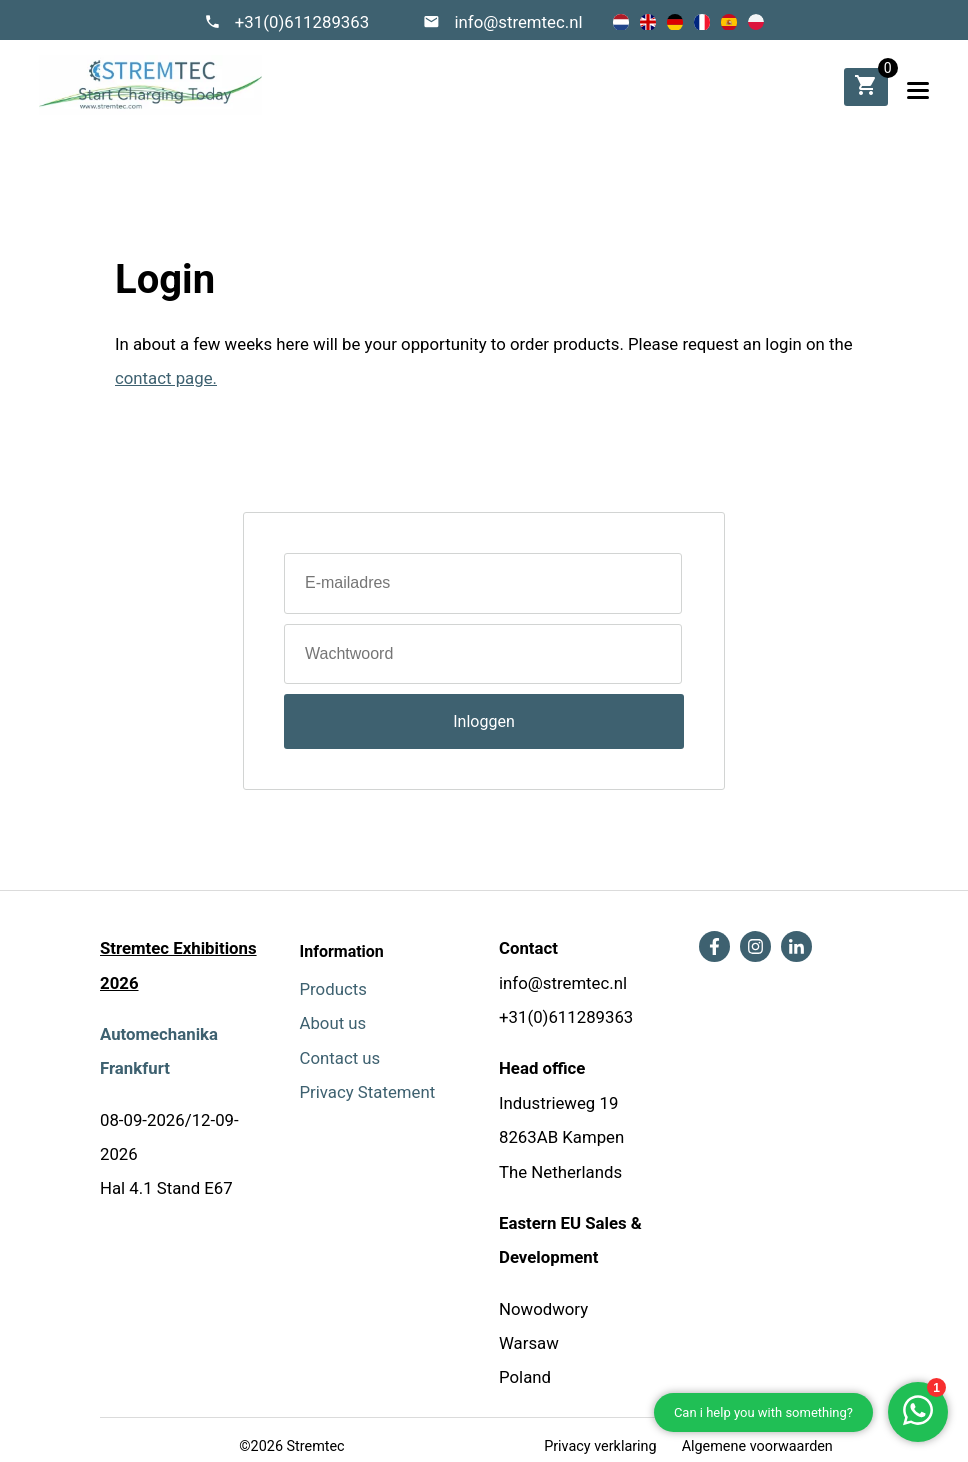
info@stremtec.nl (518, 22)
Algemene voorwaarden (757, 1446)
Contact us (340, 1058)
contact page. (166, 378)
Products (333, 989)
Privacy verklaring (600, 1446)
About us (333, 1023)
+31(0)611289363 (302, 22)
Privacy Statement (368, 1092)
